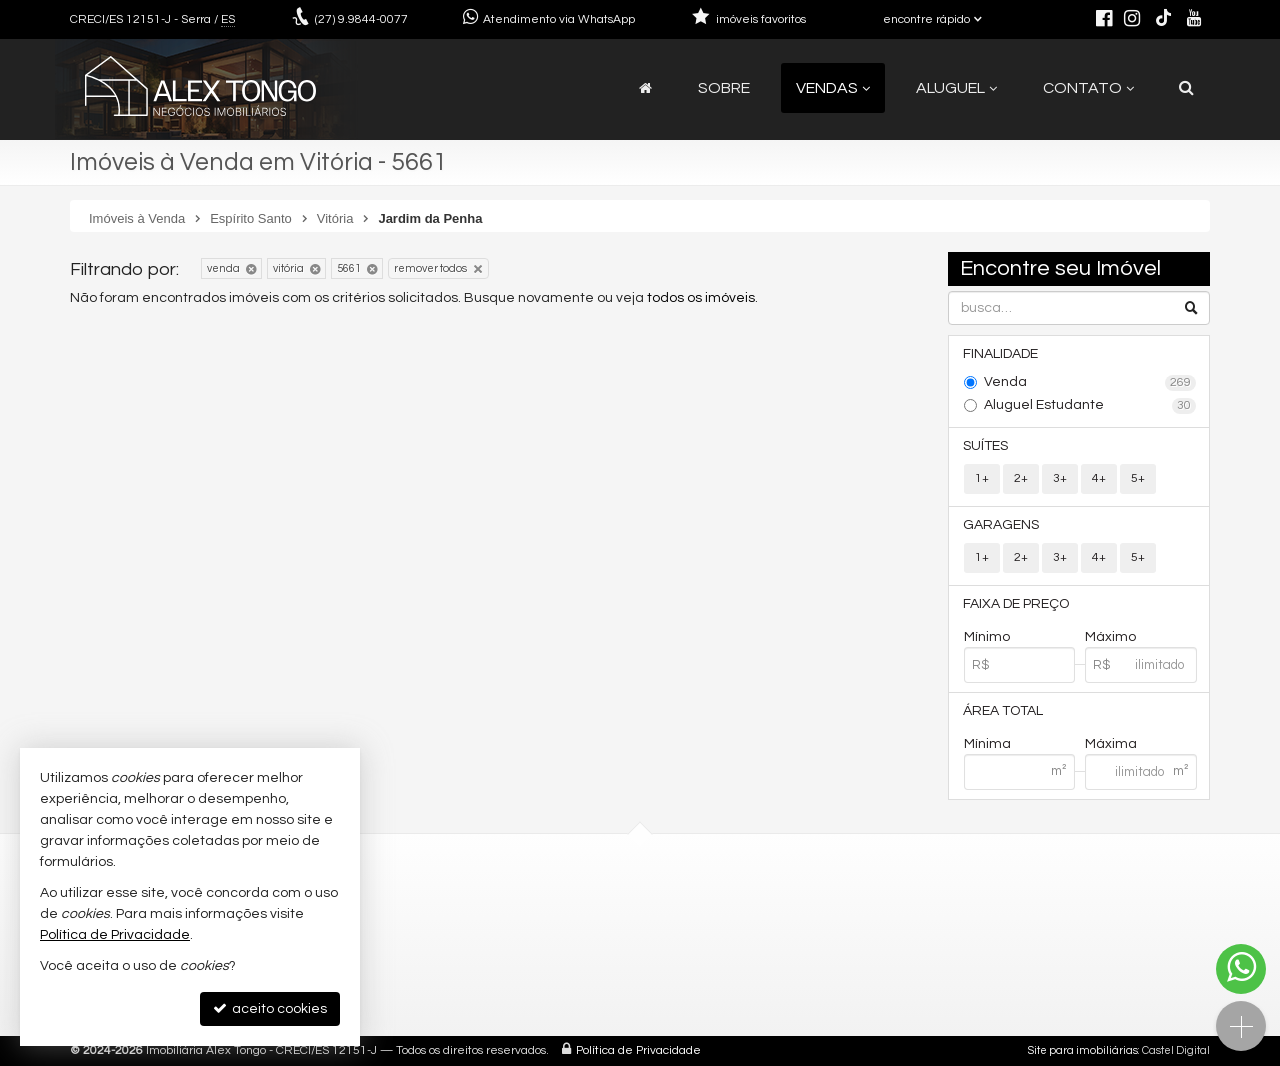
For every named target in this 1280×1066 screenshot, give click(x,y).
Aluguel (956, 88)
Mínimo (987, 637)
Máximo (1110, 637)
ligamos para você (443, 949)
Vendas (833, 88)
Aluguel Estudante (1090, 406)
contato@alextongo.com (467, 925)
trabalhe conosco (441, 973)
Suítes (986, 446)
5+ (1138, 478)
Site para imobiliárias (1083, 1050)
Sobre (724, 88)
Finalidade (1001, 354)
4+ (1099, 478)
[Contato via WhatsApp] (1241, 969)
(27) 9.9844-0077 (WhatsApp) (477, 901)
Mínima (987, 744)
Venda (1090, 383)
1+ (982, 478)
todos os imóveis (701, 298)
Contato (1088, 88)
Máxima (1111, 744)
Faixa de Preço (1017, 604)
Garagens (1002, 525)
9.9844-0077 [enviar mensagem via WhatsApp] (361, 19)
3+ (1060, 478)
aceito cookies (270, 1008)
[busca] (1186, 88)
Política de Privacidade (638, 1050)
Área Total (1004, 711)
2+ (1021, 478)
